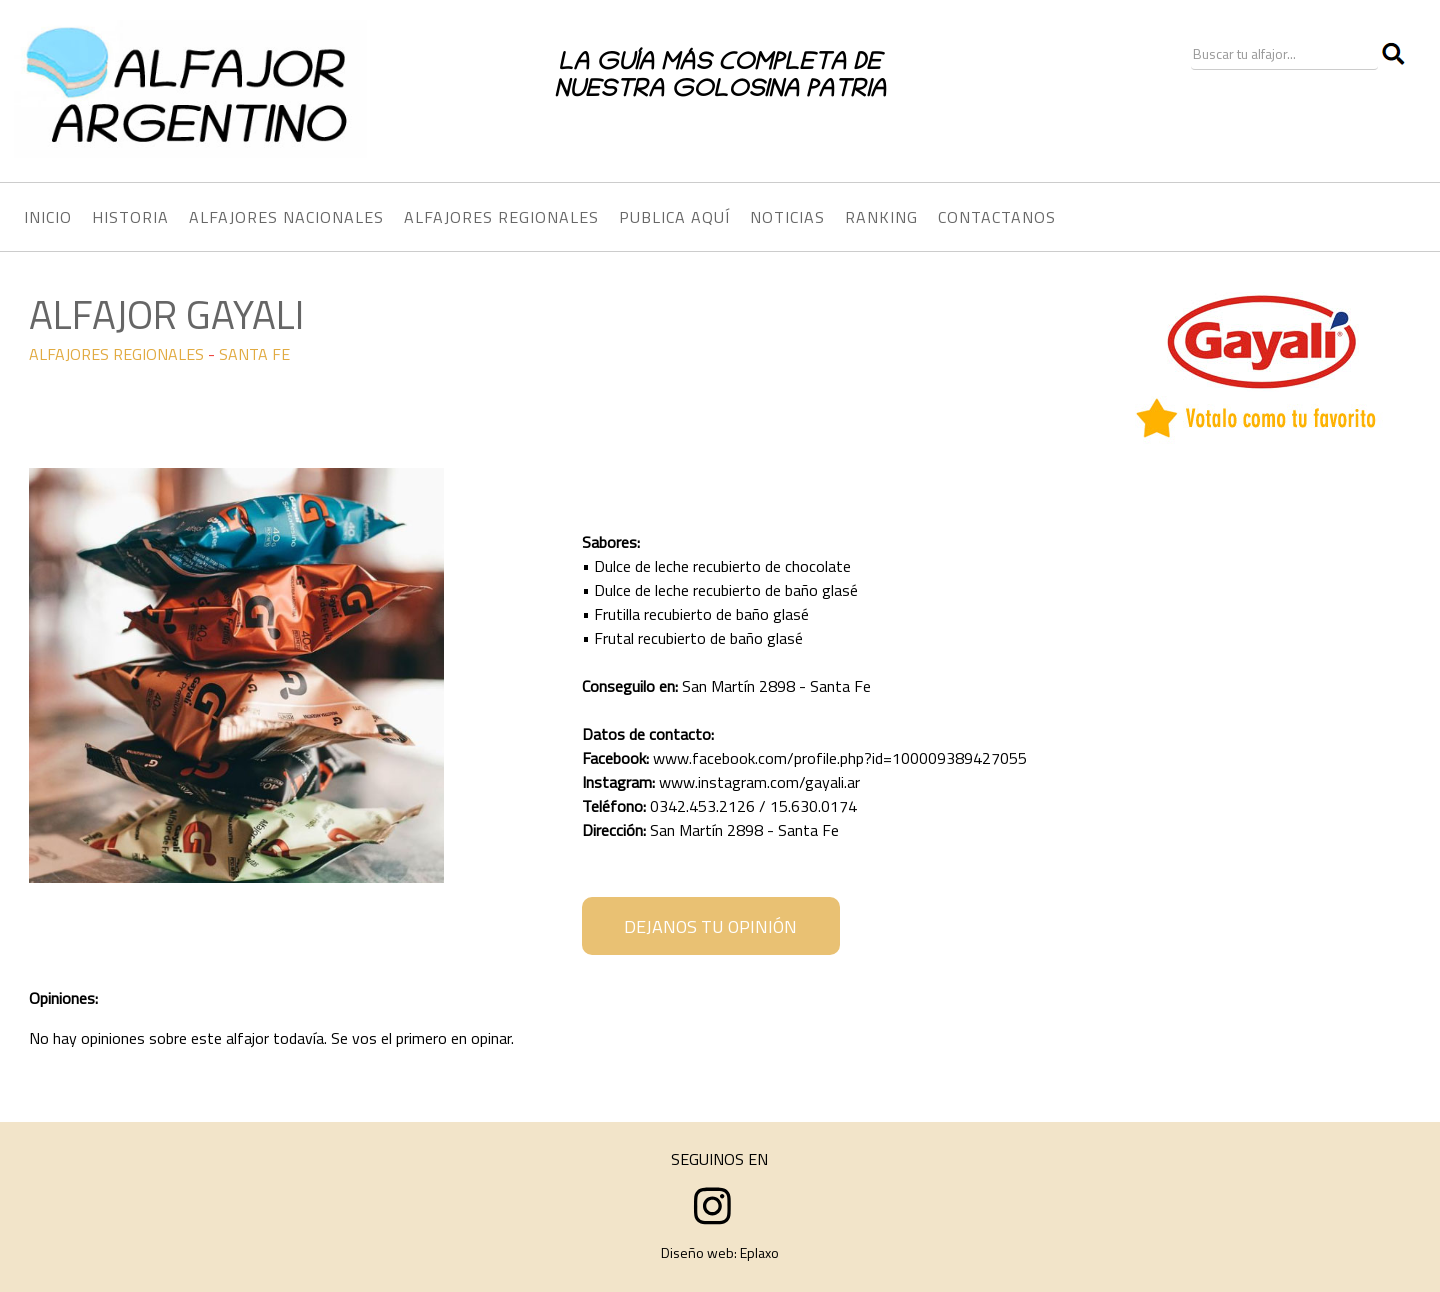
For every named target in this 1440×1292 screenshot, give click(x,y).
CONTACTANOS (997, 217)
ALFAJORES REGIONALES (116, 354)
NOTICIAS (787, 217)
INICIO (48, 217)
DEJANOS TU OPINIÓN (710, 926)
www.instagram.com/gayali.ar (759, 782)
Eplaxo (759, 1252)
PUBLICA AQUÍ (674, 217)
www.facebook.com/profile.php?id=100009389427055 (840, 758)
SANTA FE (254, 354)
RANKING (881, 217)
